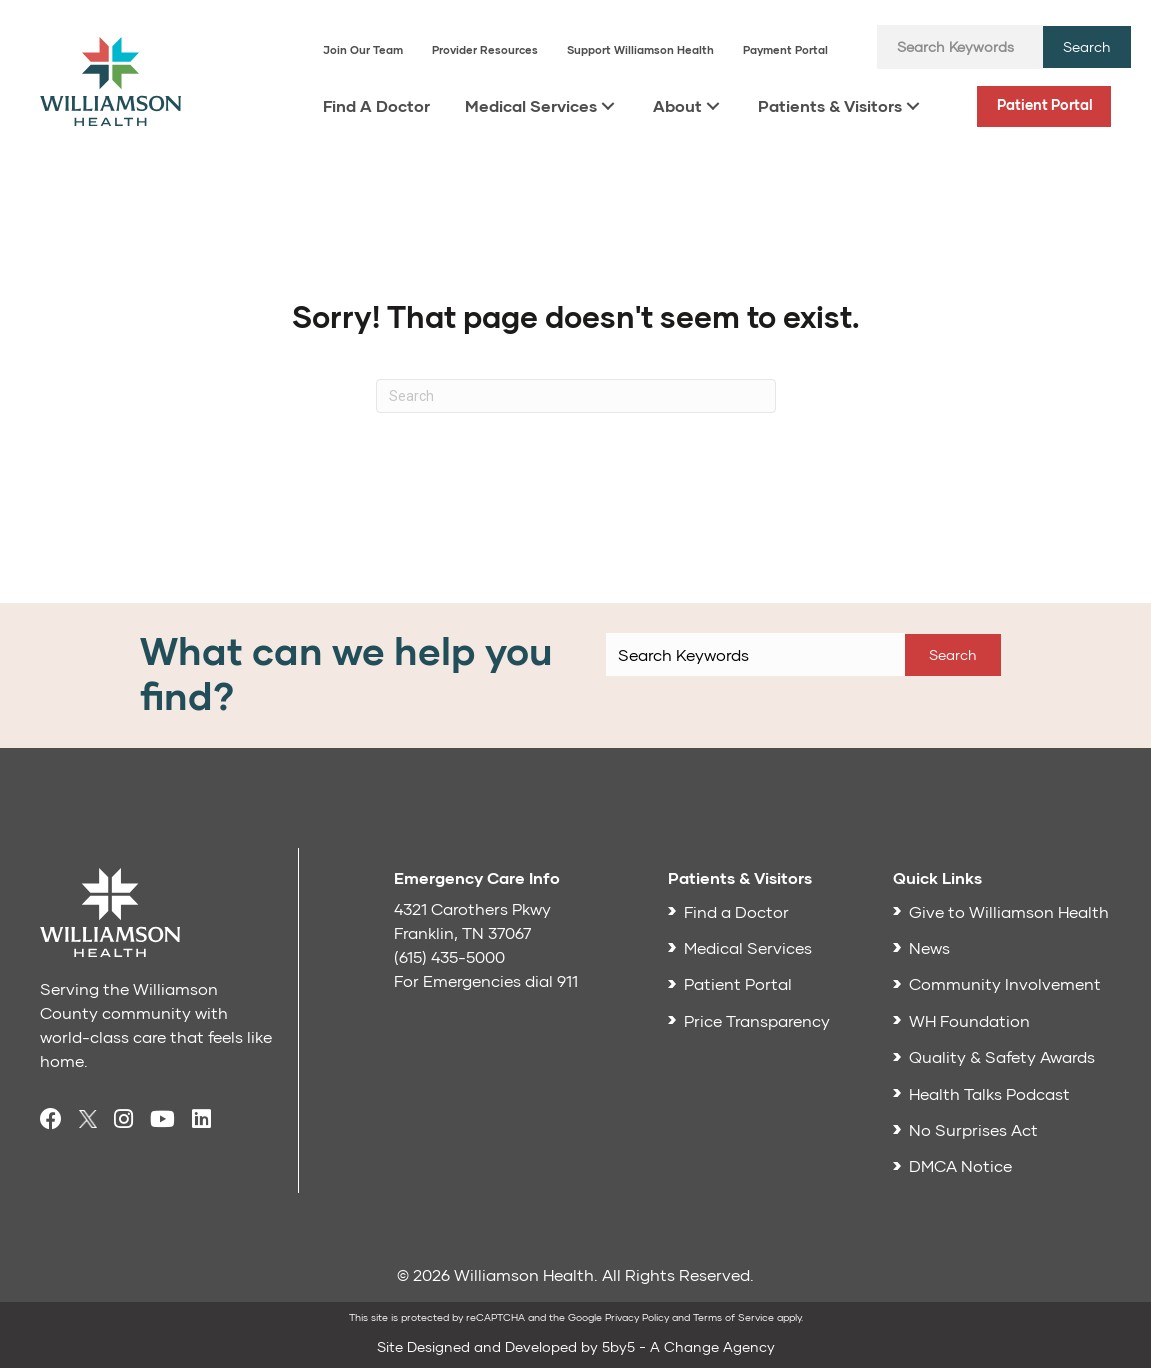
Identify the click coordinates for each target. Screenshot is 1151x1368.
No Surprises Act (973, 1129)
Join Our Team (363, 49)
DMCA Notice (960, 1165)
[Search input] (960, 47)
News (929, 947)
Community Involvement (1005, 983)
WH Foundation (969, 1020)
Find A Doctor (376, 105)
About (677, 105)
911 (567, 980)
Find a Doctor (736, 911)
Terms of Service (733, 1317)
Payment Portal (785, 49)
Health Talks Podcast (989, 1093)
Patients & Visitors (830, 105)
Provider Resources (485, 49)
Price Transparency (757, 1020)
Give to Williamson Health (1009, 911)
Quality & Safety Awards (1002, 1056)
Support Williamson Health (640, 49)
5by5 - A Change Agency (688, 1346)
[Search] (576, 396)
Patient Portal (1045, 104)
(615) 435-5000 (449, 956)
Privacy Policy (637, 1317)
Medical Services (531, 105)
